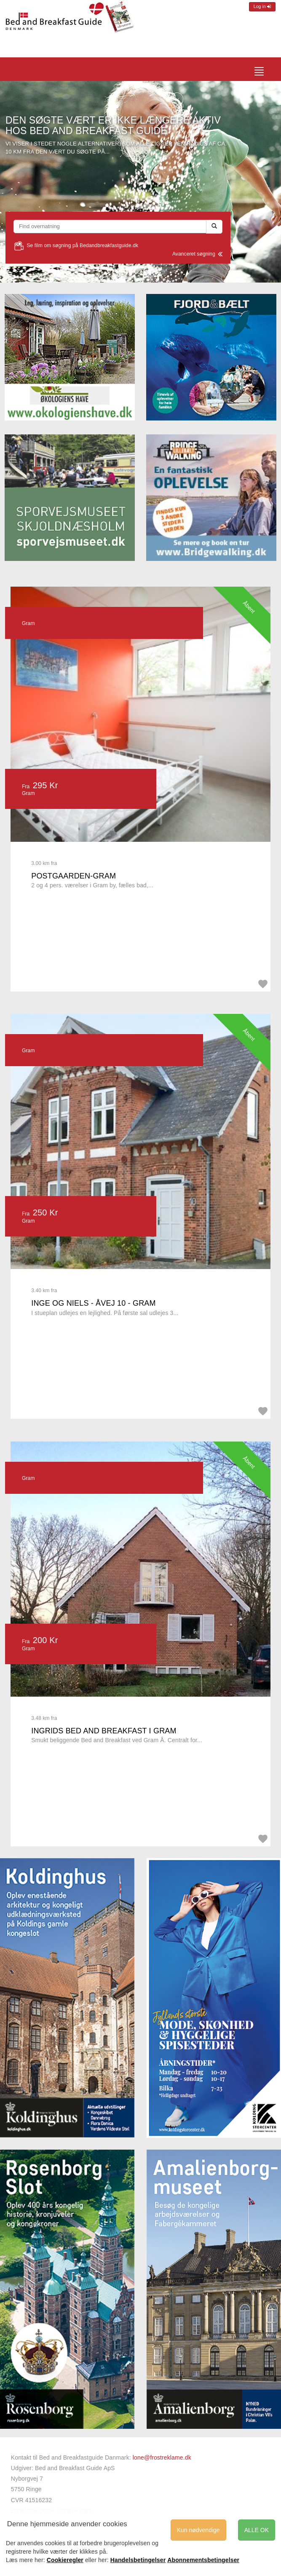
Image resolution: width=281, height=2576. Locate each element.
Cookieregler (65, 2560)
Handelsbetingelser (138, 2560)
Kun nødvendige (198, 2530)
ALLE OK (256, 2530)
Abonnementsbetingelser (203, 2560)
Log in (262, 6)
